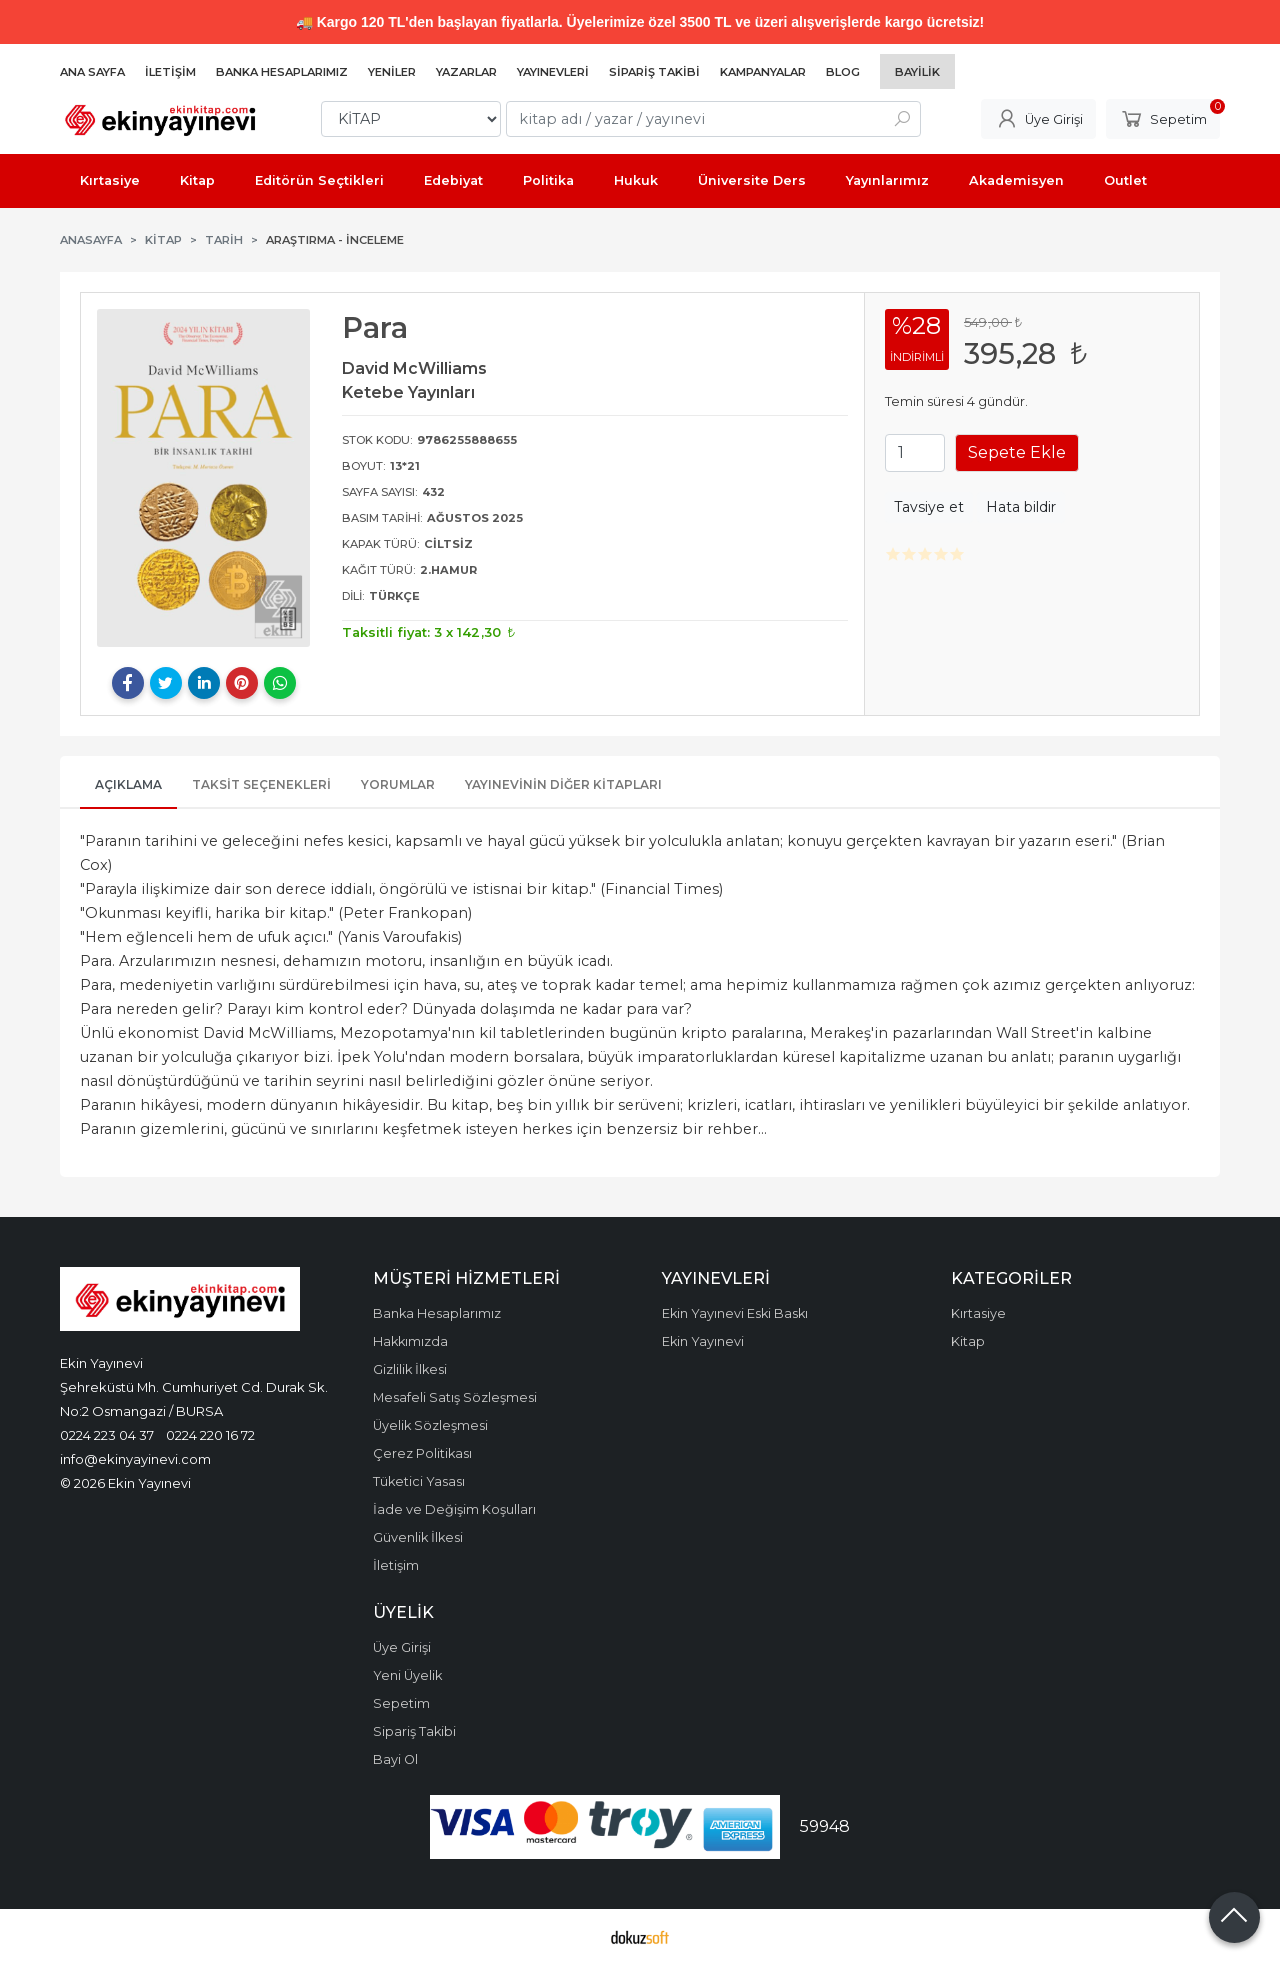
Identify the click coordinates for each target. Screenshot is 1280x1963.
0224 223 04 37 (107, 1435)
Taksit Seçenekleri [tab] (261, 784)
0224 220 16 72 (210, 1435)
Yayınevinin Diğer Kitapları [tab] (563, 784)
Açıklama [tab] (128, 784)
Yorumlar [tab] (398, 784)
